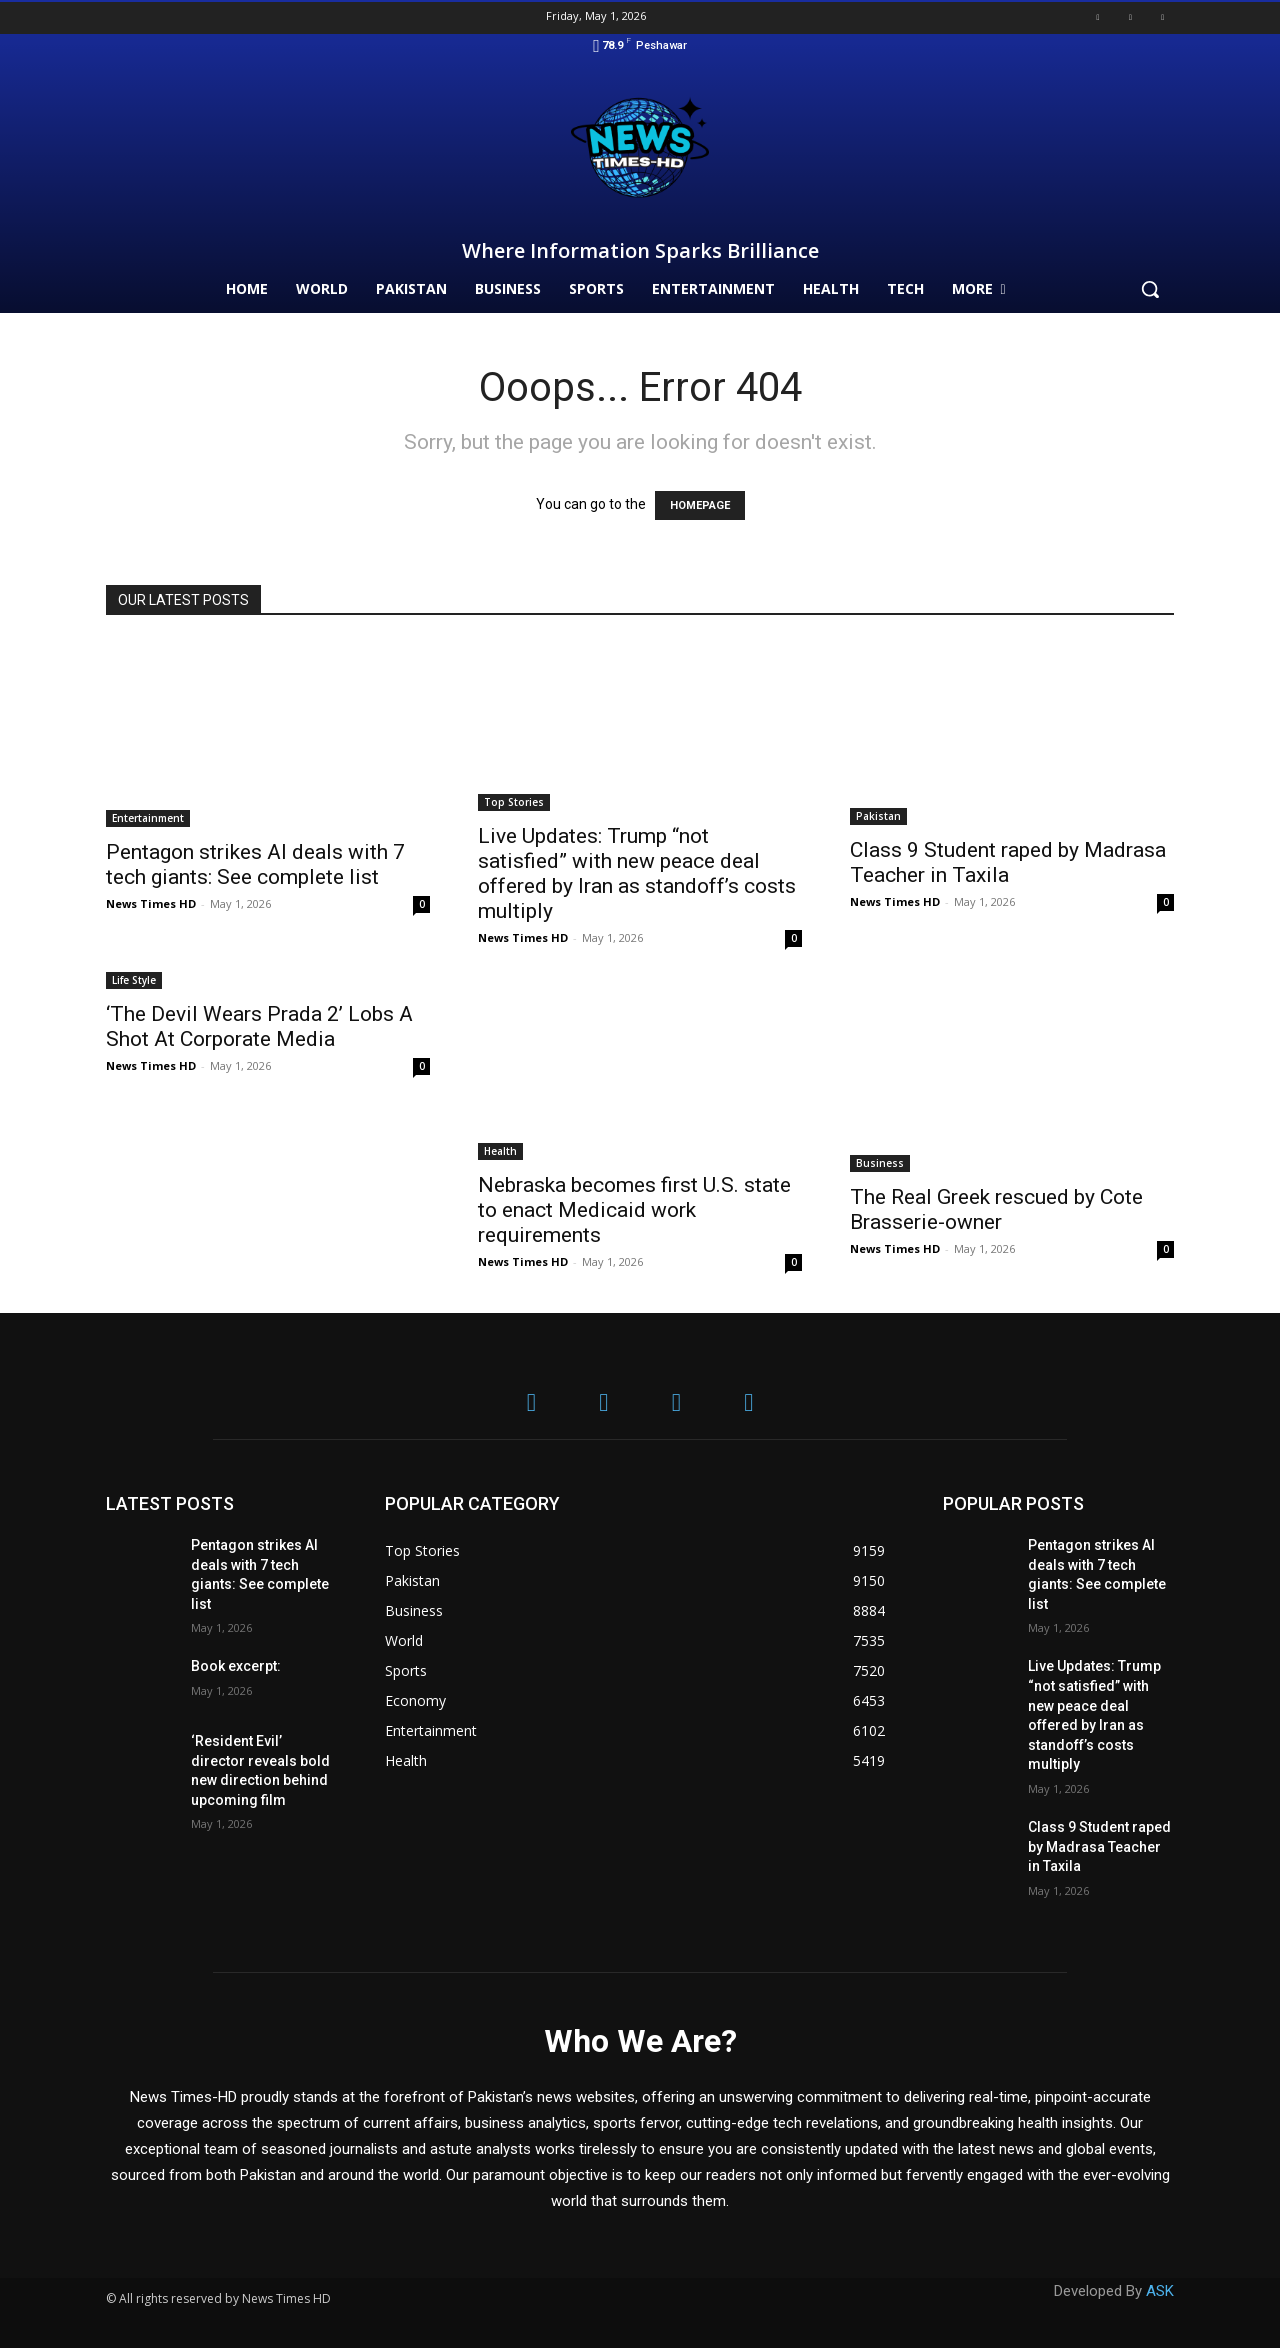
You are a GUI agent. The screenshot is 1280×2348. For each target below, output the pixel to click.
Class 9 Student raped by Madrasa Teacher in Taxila (1008, 862)
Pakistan (878, 816)
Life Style (134, 980)
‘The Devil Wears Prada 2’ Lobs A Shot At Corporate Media (259, 1026)
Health (500, 1151)
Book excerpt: (236, 1666)
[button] (1150, 289)
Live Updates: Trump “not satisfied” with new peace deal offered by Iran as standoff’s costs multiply (637, 873)
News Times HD (151, 903)
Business (880, 1163)
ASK (1160, 2291)
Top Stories (514, 802)
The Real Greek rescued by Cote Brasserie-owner (996, 1209)
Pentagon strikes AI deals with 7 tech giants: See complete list (255, 864)
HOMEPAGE (700, 505)
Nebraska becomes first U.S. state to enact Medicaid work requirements (634, 1210)
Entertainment (148, 818)
